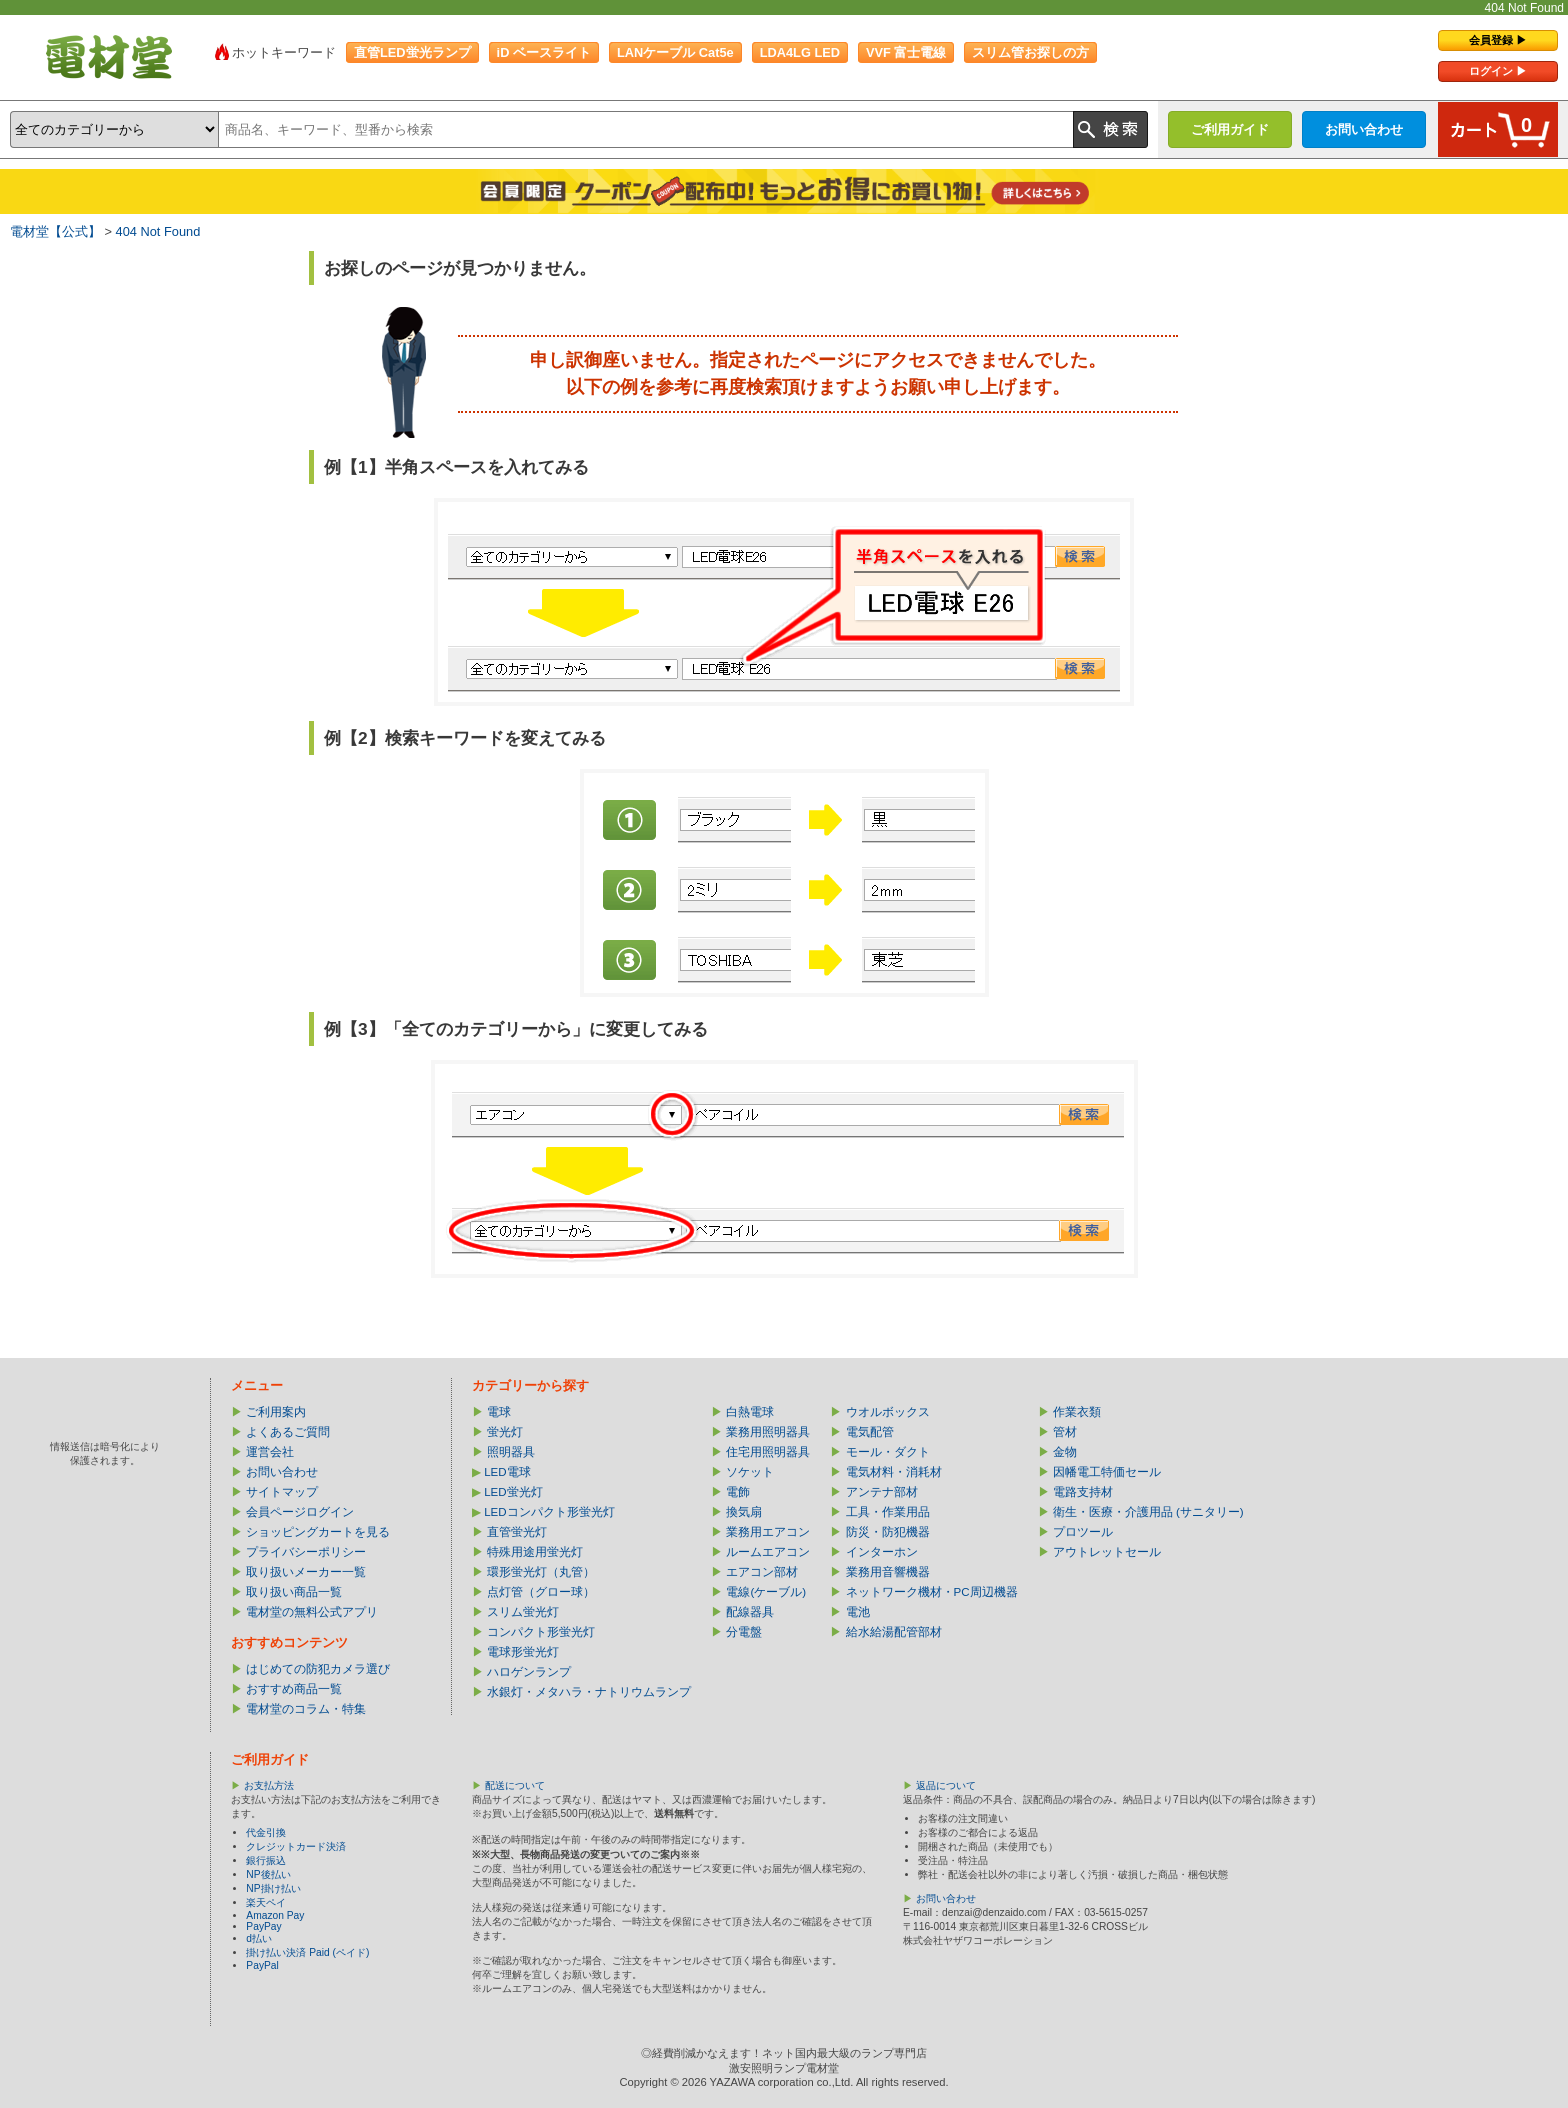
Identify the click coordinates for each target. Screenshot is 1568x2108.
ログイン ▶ (1498, 71)
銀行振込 (266, 1860)
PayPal (262, 1965)
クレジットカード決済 (296, 1846)
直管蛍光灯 (517, 1532)
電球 (499, 1412)
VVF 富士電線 (906, 52)
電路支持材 (1083, 1492)
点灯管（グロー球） (541, 1592)
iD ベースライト (544, 52)
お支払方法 (269, 1785)
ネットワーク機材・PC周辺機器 (932, 1592)
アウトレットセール (1107, 1552)
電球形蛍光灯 (523, 1652)
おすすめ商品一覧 (294, 1689)
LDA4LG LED (800, 52)
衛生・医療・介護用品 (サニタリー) (1148, 1512)
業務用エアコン (768, 1532)
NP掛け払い (273, 1888)
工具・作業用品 (888, 1512)
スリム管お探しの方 (1030, 52)
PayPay (263, 1926)
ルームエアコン (768, 1552)
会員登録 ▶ (1498, 40)
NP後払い (268, 1874)
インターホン (882, 1552)
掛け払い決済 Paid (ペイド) (307, 1952)
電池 (858, 1612)
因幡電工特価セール (1107, 1472)
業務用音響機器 (888, 1572)
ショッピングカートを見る (318, 1532)
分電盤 (744, 1632)
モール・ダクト (888, 1452)
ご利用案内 (276, 1412)
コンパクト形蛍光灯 (541, 1632)
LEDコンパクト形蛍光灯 (549, 1512)
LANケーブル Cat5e (675, 52)
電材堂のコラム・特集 (306, 1709)
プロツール (1083, 1532)
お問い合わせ (1364, 129)
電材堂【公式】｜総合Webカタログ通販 (109, 57)
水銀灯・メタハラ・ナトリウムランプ (589, 1692)
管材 (1065, 1432)
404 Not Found (158, 231)
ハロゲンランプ (529, 1672)
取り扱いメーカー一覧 (306, 1572)
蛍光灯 (505, 1432)
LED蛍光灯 (513, 1492)
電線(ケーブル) (766, 1592)
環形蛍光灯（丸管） (541, 1572)
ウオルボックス (888, 1412)
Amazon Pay (275, 1915)
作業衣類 (1077, 1412)
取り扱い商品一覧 (294, 1592)
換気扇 (744, 1512)
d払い (259, 1938)
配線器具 (750, 1612)
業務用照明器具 (768, 1432)
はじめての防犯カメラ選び (318, 1669)
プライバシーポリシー (306, 1552)
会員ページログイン (300, 1512)
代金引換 (266, 1832)
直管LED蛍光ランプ (412, 52)
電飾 (738, 1492)
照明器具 (511, 1452)
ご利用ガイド (1230, 129)
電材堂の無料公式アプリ (312, 1612)
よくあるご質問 (288, 1432)
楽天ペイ (266, 1902)
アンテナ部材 (882, 1492)
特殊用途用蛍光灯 (535, 1552)
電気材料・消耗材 (894, 1472)
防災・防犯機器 (888, 1532)
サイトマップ (282, 1492)
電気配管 (870, 1432)
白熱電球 (750, 1412)
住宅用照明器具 (768, 1452)
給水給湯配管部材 (894, 1632)
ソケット (750, 1472)
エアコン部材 (762, 1572)
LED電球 (507, 1472)
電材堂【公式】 (55, 231)
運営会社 (270, 1452)
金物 (1065, 1452)
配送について (515, 1785)
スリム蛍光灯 (523, 1612)
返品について (946, 1785)
